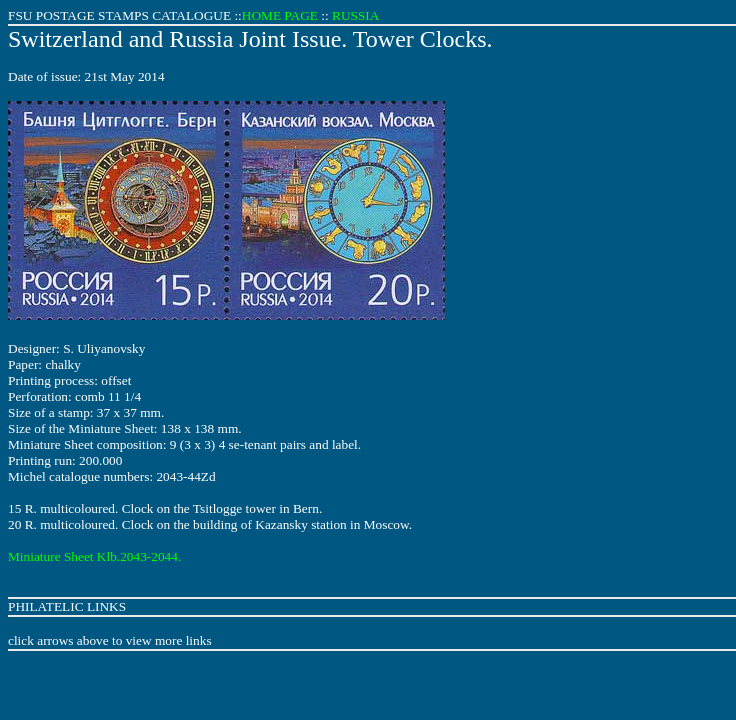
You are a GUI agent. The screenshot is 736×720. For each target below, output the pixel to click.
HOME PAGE (280, 15)
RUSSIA (355, 15)
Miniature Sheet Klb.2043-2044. (94, 556)
